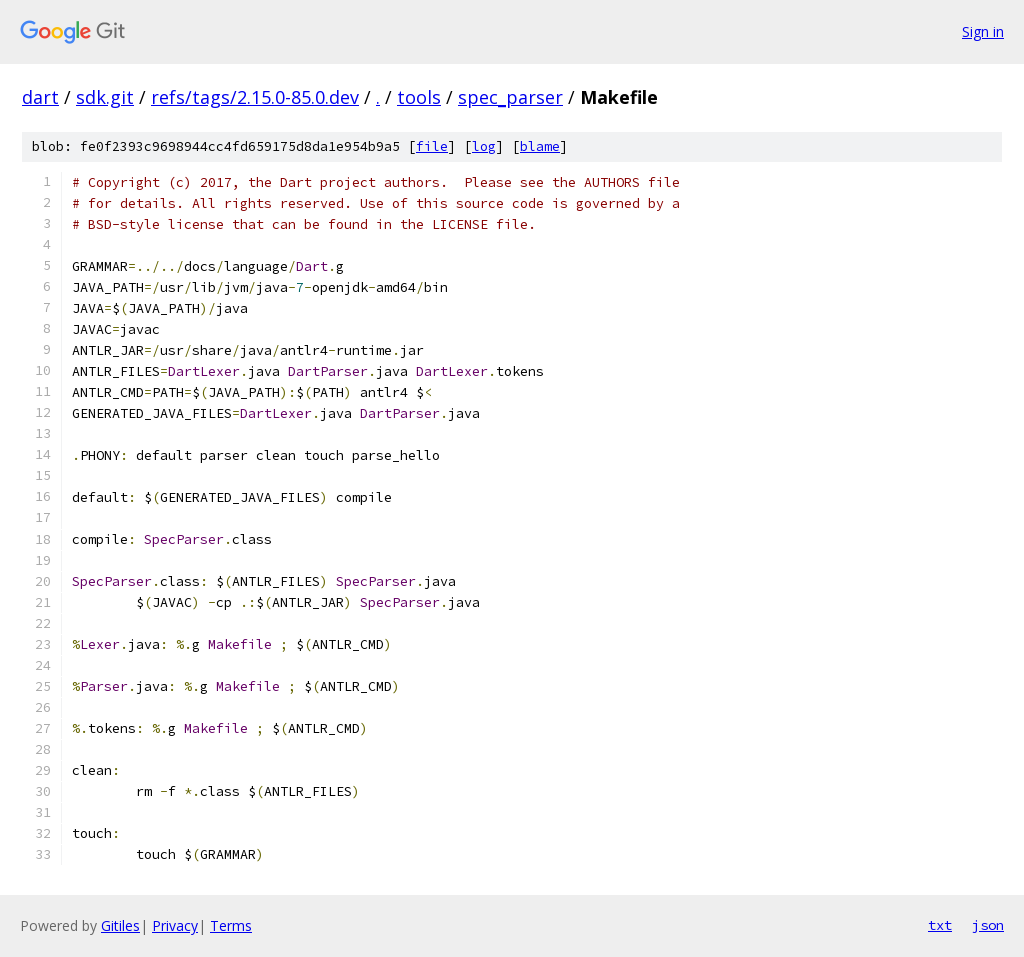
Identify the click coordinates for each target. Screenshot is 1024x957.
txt (940, 925)
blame (540, 146)
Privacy (175, 925)
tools (419, 97)
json (988, 925)
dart (40, 97)
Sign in (983, 31)
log (484, 146)
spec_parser (510, 97)
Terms (231, 925)
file (432, 146)
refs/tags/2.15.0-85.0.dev (255, 97)
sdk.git (105, 97)
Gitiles (120, 925)
